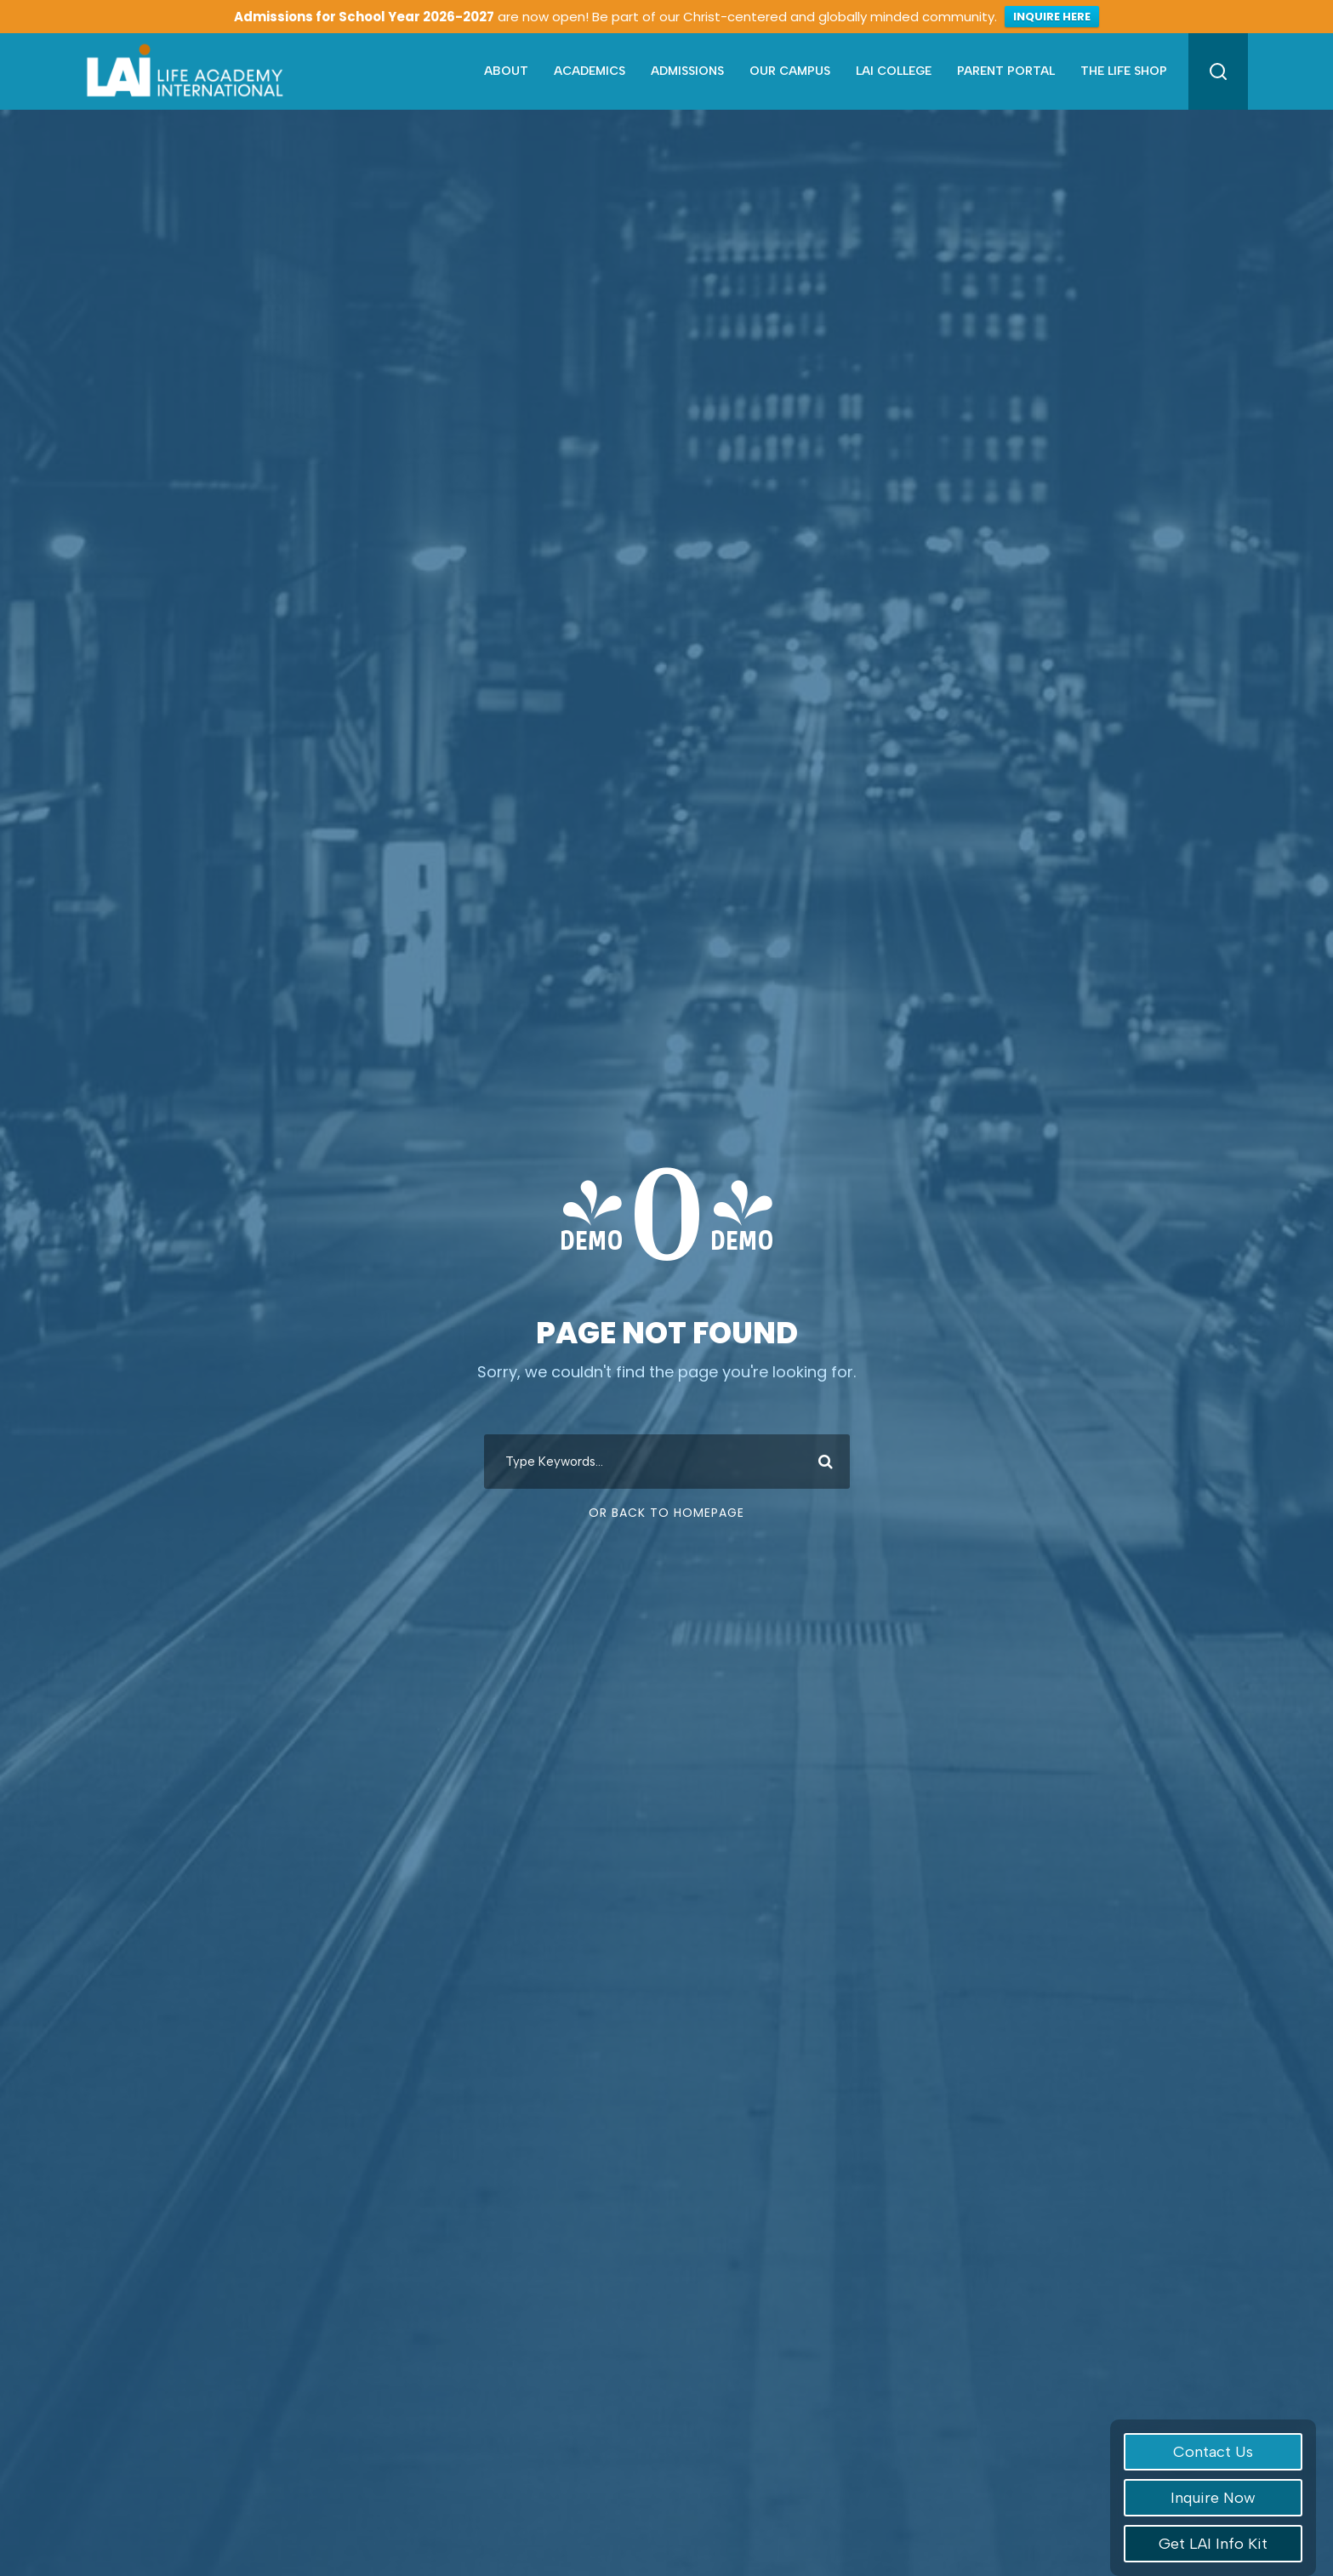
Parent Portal (1006, 71)
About (506, 71)
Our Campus (789, 71)
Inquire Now (1213, 2497)
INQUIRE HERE (1052, 17)
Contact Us (1213, 2451)
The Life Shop (1123, 71)
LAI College (893, 71)
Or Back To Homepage (666, 1512)
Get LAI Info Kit (1213, 2543)
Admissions (687, 71)
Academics (589, 71)
